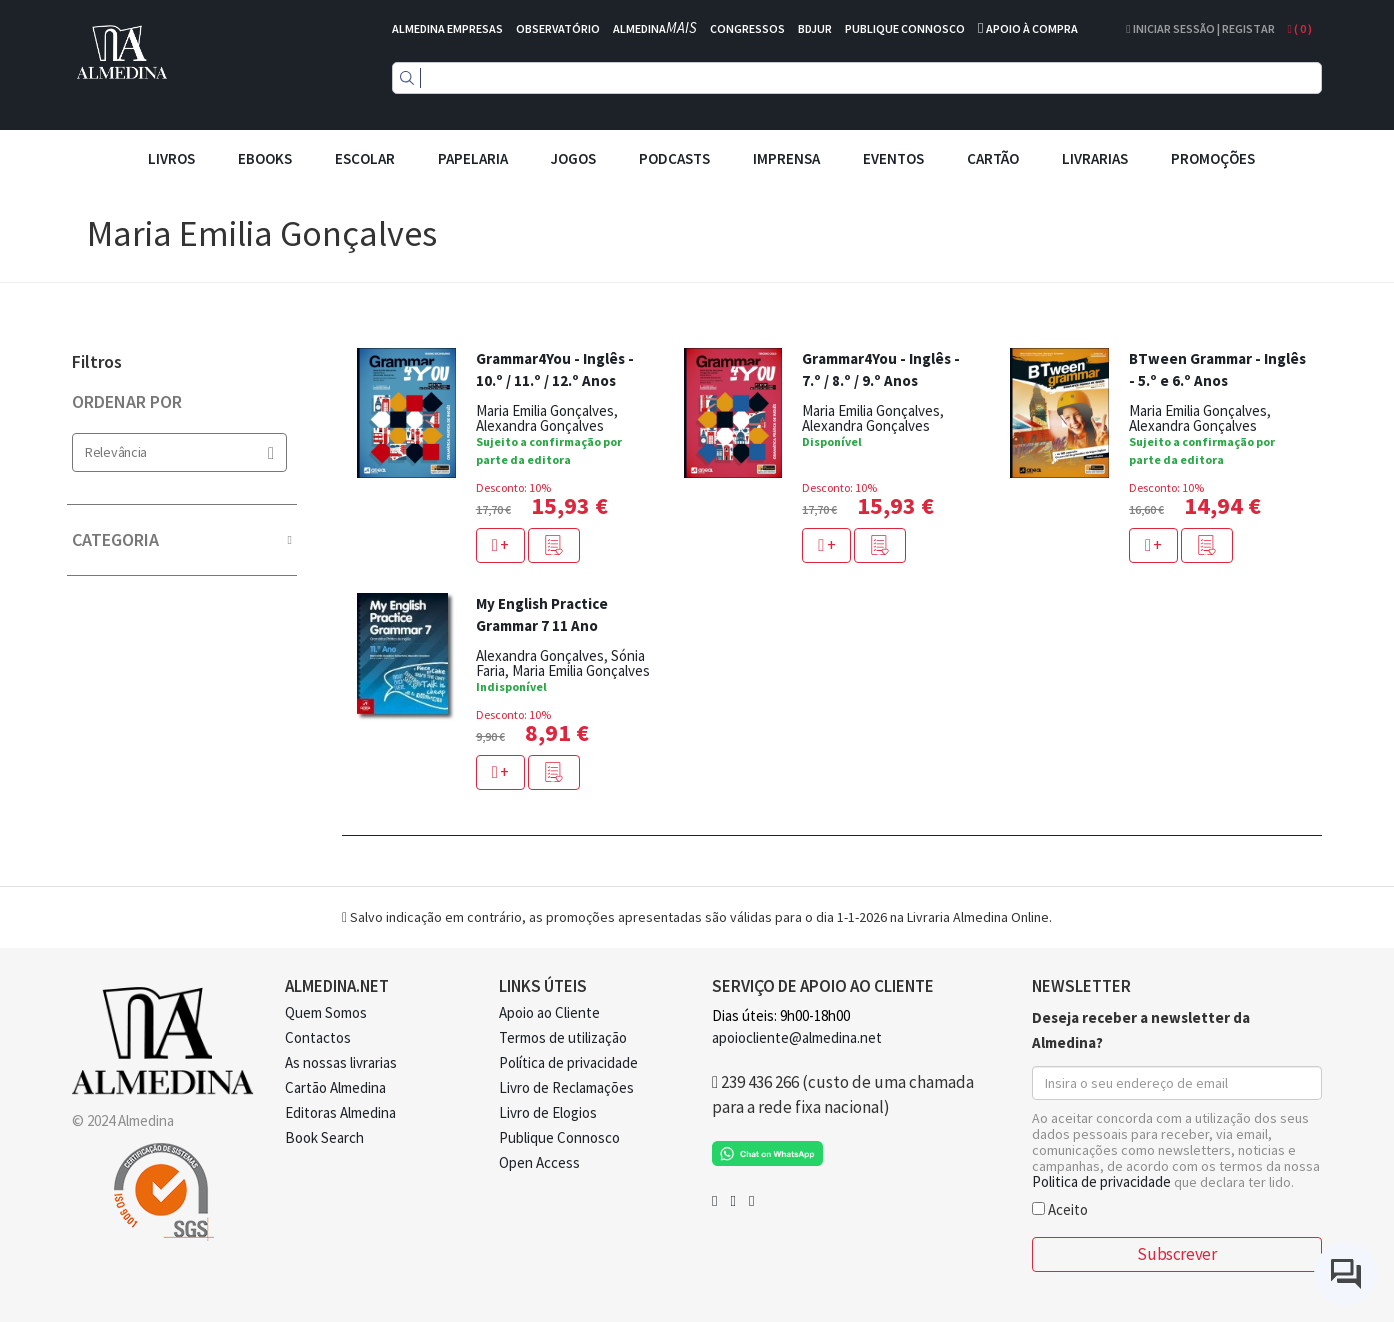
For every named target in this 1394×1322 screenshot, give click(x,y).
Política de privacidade (568, 1062)
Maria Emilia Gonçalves (545, 410)
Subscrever (1176, 1254)
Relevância (179, 452)
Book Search (324, 1137)
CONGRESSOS (747, 28)
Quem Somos (326, 1012)
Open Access (539, 1162)
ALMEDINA (655, 28)
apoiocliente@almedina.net (797, 1037)
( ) (1300, 28)
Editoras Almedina (340, 1112)
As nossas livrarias (341, 1062)
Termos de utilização (563, 1037)
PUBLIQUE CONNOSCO (905, 28)
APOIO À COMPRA (1032, 28)
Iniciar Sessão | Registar (1200, 28)
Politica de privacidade (1101, 1181)
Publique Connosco (559, 1137)
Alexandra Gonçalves (540, 425)
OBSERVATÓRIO (558, 28)
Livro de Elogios (548, 1112)
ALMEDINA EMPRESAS (447, 28)
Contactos (318, 1037)
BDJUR (815, 28)
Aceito (1060, 1208)
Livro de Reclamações (566, 1087)
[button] (554, 545)
